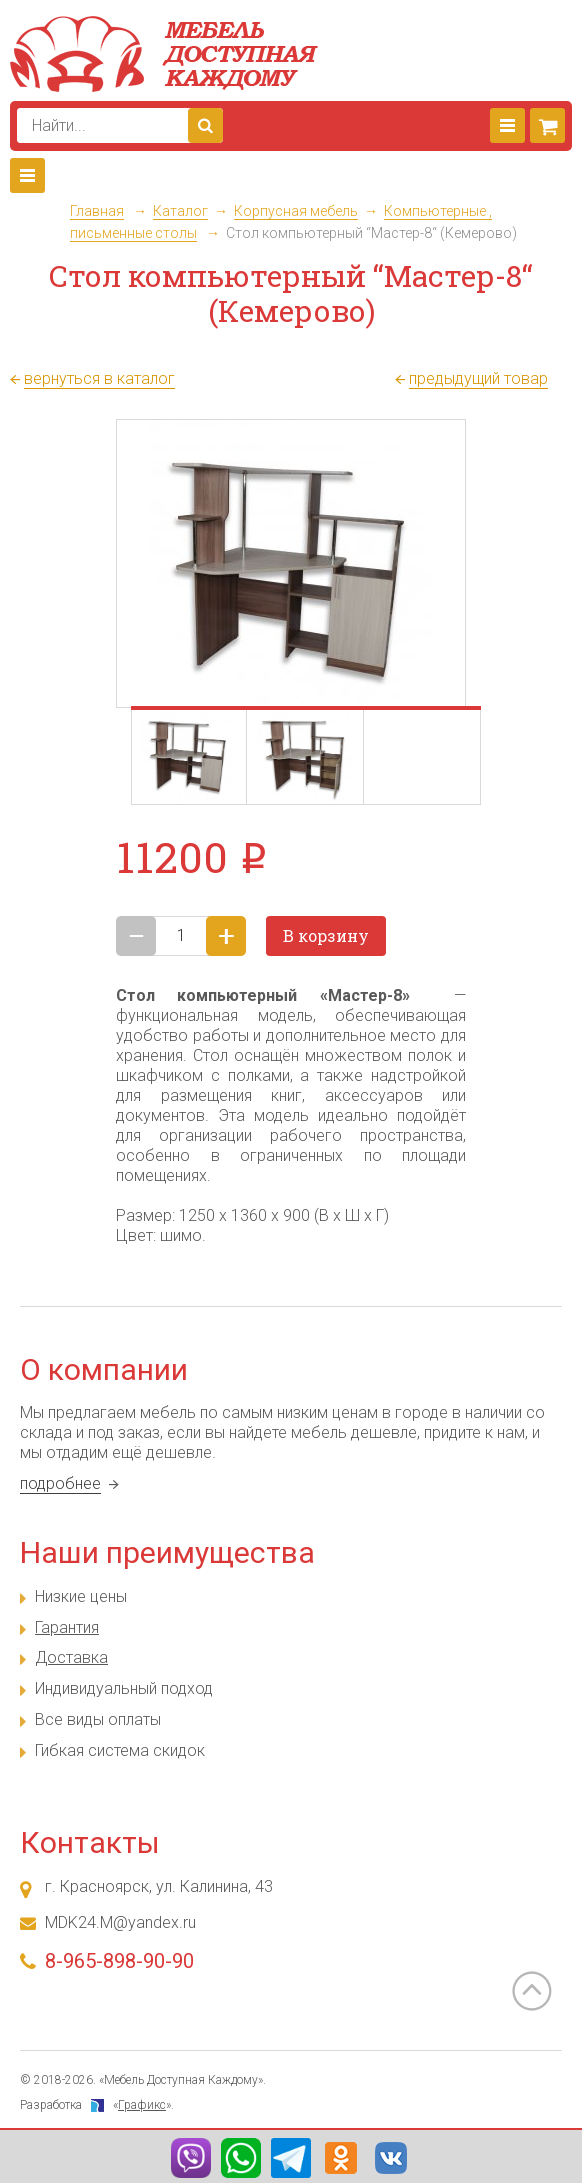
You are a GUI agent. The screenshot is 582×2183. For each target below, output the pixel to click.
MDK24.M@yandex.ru (120, 1922)
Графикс (142, 2105)
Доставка (71, 1657)
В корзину (326, 935)
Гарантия (67, 1627)
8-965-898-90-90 (119, 1961)
